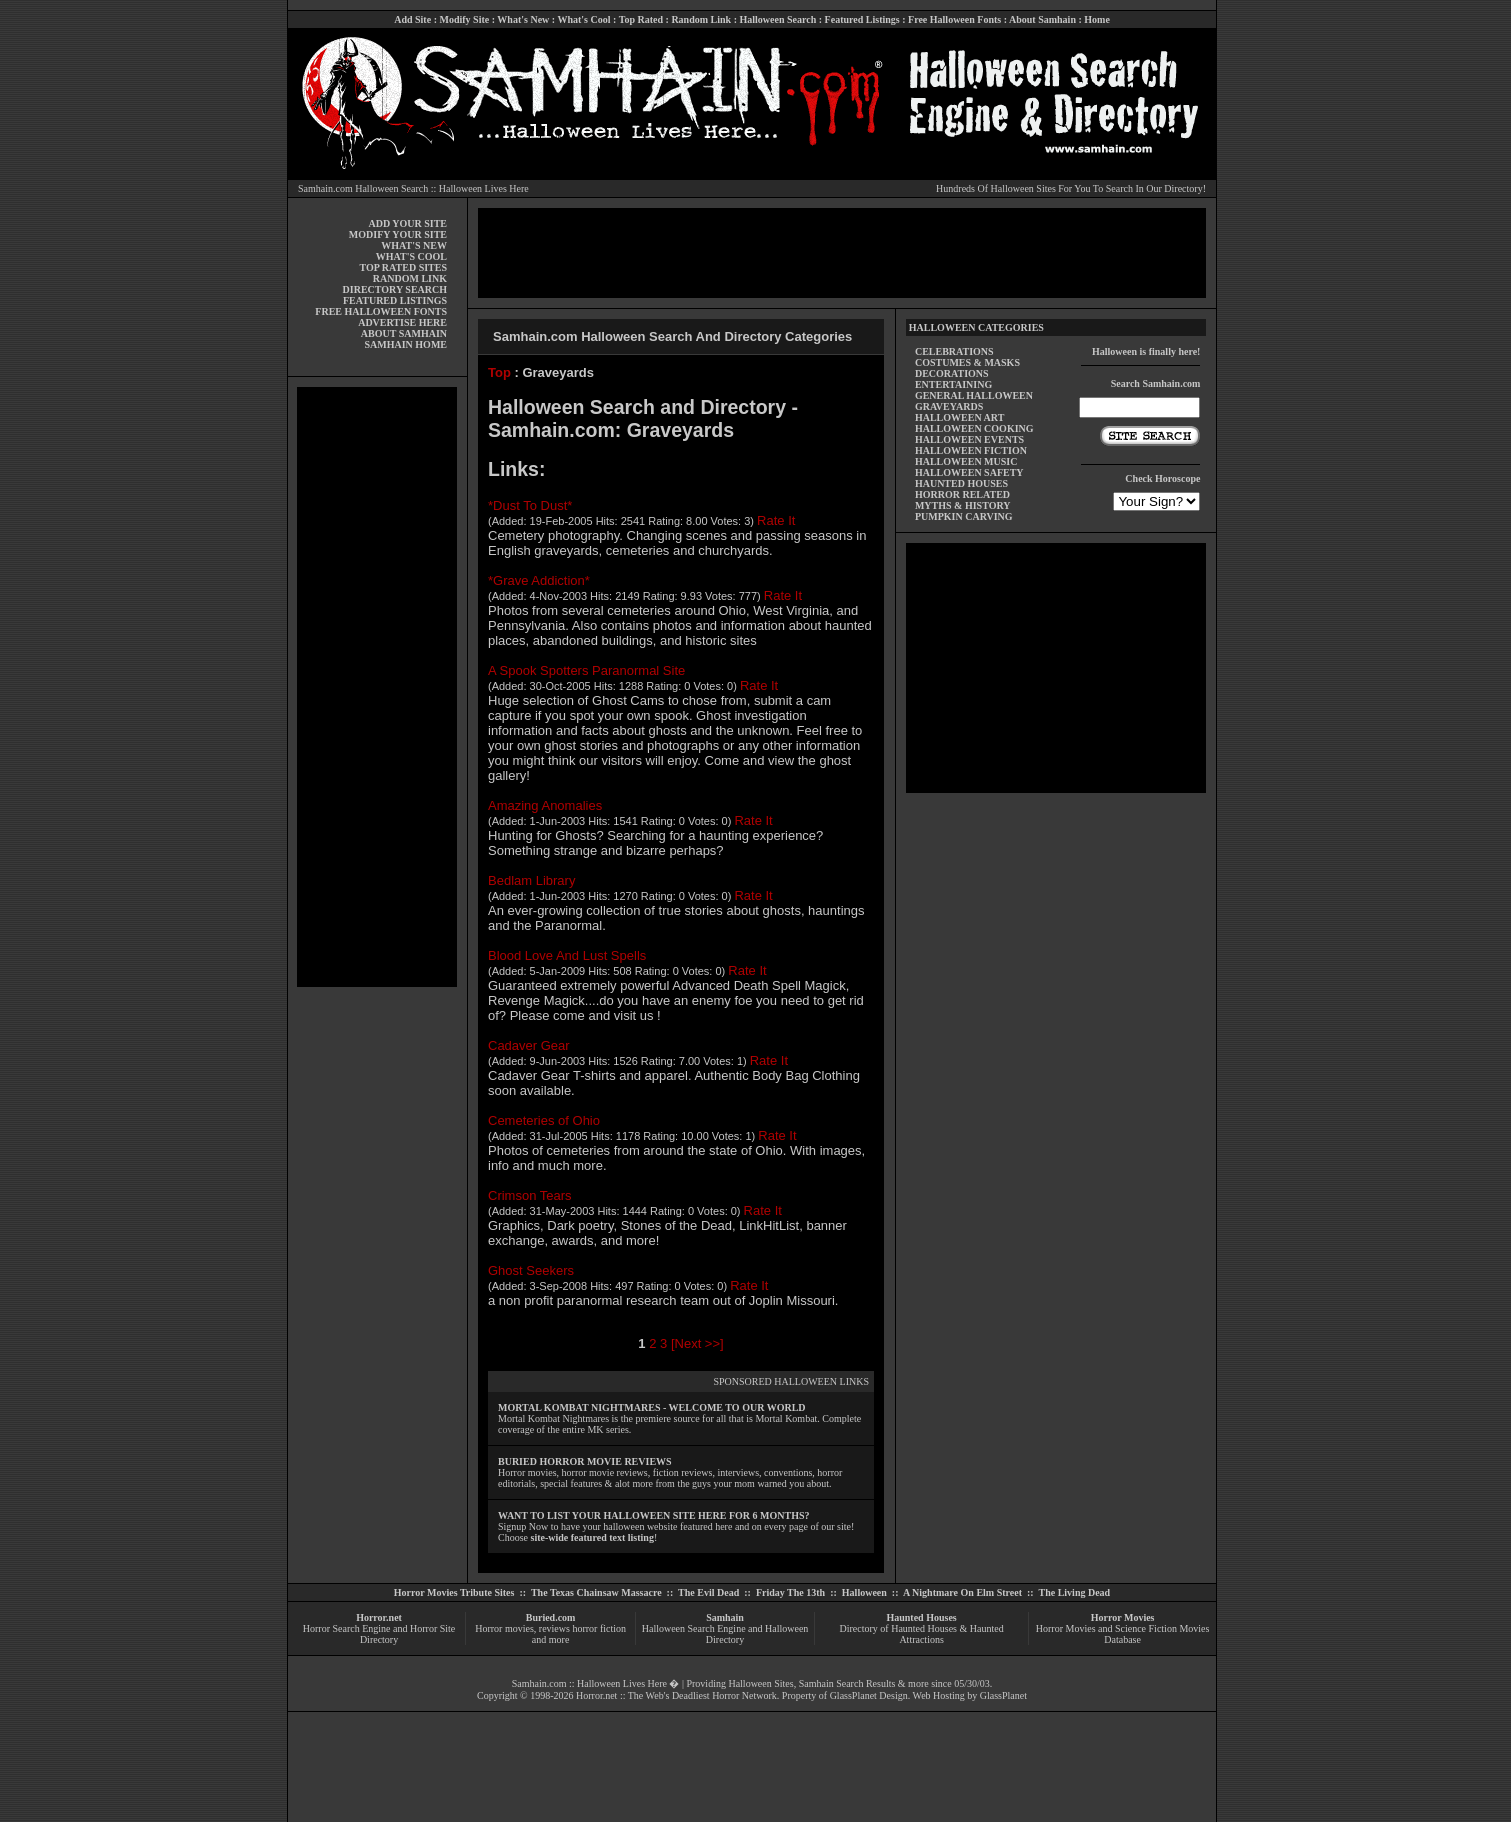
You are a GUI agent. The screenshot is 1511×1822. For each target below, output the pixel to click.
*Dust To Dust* (530, 505)
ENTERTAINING (953, 384)
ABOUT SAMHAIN (404, 333)
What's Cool (583, 19)
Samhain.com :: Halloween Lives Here (589, 1683)
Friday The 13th (790, 1592)
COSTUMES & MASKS (967, 362)
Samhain (725, 1617)
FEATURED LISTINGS (395, 300)
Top (499, 372)
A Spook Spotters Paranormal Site (586, 670)
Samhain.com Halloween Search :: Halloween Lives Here (413, 188)
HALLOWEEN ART (959, 417)
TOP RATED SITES (403, 267)
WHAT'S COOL (411, 256)
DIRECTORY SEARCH (395, 289)
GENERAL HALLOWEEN (974, 395)
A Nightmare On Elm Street (962, 1592)
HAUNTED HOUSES (961, 483)
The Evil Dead (708, 1592)
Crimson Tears (530, 1195)
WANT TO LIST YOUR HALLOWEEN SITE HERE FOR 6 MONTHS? (653, 1515)
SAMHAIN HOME (406, 344)
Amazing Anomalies (545, 805)
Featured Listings (862, 19)
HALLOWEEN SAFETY (969, 472)
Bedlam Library (531, 880)
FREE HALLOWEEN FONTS (381, 311)
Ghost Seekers (531, 1270)
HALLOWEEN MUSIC (966, 461)
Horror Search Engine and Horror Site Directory (379, 1634)
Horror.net (379, 1617)
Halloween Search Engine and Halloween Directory (725, 1634)
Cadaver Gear (529, 1045)
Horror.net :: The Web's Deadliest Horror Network (676, 1695)
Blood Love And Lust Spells (567, 955)
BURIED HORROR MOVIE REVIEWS (585, 1461)
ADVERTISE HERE (402, 322)
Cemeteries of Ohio (544, 1120)
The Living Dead (1075, 1592)
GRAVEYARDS (949, 406)
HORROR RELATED (962, 494)
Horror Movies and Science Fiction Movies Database (1123, 1634)
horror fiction (599, 1628)
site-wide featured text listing (592, 1537)
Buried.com (551, 1617)
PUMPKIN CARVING (964, 516)
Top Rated (641, 19)
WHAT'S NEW (414, 245)
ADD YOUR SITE (407, 223)
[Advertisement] (377, 687)
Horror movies (504, 1628)
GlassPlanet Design (869, 1695)
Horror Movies (1123, 1617)
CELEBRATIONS (954, 351)
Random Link (701, 19)
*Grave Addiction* (539, 580)
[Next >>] (697, 1343)
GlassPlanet (1003, 1695)
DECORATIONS (952, 373)
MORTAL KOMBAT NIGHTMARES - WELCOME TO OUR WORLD (652, 1407)
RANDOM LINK (410, 278)
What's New (523, 19)
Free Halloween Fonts (954, 19)
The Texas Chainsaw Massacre (596, 1592)
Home (1097, 19)
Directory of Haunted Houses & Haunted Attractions (922, 1634)
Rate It (776, 520)
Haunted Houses (921, 1617)
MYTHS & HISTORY (963, 505)
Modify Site (464, 19)
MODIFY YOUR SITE (398, 234)
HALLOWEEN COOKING (974, 428)
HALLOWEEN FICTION (971, 450)
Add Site (412, 19)
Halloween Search (777, 19)
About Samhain (1042, 19)
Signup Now (523, 1526)
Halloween (864, 1592)
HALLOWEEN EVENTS (969, 439)
